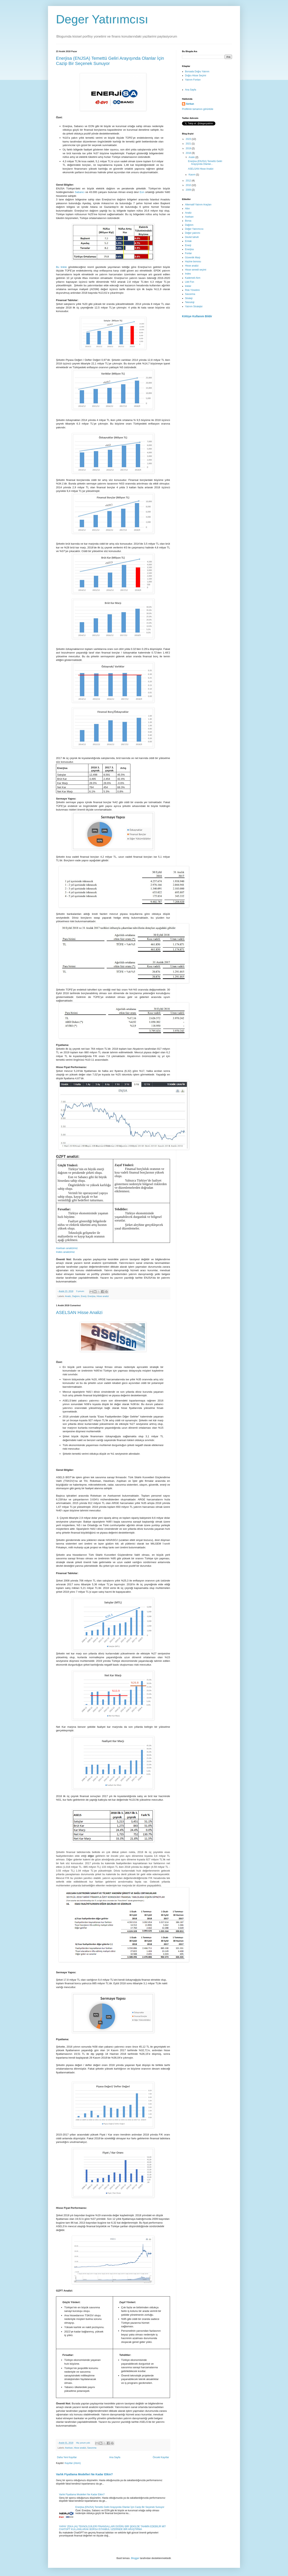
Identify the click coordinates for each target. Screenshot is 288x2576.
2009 (189, 189)
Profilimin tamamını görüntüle (197, 109)
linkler (188, 286)
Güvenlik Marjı (192, 257)
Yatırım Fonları (193, 79)
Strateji (188, 298)
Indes (188, 273)
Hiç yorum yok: (83, 2443)
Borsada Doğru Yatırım (197, 71)
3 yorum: (80, 1291)
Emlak (188, 241)
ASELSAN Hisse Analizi (79, 1312)
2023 (189, 139)
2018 (189, 153)
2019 (189, 148)
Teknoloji (189, 302)
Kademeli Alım (192, 277)
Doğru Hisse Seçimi (195, 75)
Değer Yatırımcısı (194, 229)
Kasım (192, 174)
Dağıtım (76, 1296)
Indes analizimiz (65, 1251)
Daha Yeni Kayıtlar (67, 2457)
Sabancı (79, 192)
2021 (189, 143)
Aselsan (69, 2448)
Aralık (192, 157)
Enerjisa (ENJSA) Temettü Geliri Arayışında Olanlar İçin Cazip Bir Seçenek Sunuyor (119, 2507)
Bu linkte (61, 267)
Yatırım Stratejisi (193, 306)
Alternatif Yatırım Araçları (198, 204)
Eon (142, 192)
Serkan (190, 103)
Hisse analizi (103, 1296)
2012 (189, 180)
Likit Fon (189, 281)
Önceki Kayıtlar (161, 2457)
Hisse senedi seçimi (195, 269)
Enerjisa (91, 1296)
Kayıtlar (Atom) (73, 2463)
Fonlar (188, 253)
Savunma (91, 2448)
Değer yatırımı (192, 233)
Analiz (68, 1296)
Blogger (135, 2558)
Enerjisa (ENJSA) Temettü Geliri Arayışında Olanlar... (205, 162)
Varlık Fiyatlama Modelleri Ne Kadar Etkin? (84, 2474)
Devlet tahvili (192, 237)
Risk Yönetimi (192, 290)
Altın (187, 208)
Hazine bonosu (193, 261)
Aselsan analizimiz (67, 1248)
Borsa (188, 220)
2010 (189, 185)
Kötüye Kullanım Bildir (197, 316)
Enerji (83, 1296)
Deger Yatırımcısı (102, 19)
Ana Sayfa (114, 2457)
